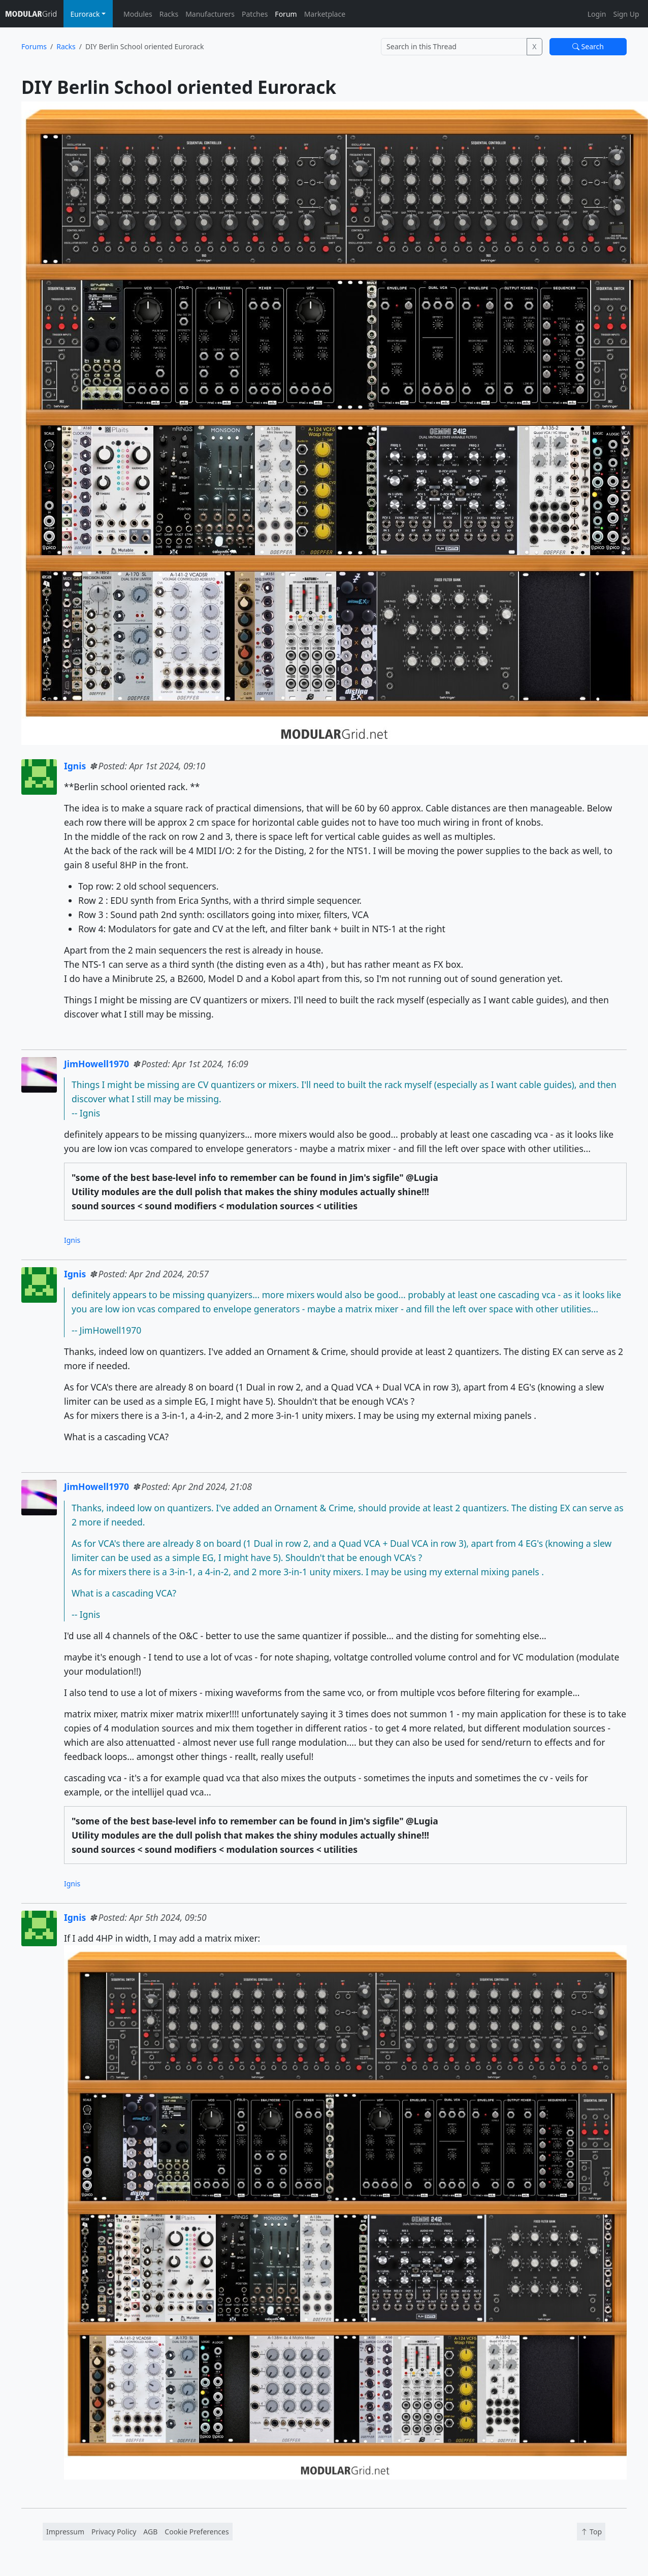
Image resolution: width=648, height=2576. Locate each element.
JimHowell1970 (96, 1064)
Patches (255, 14)
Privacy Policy (113, 2531)
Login (597, 14)
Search (588, 46)
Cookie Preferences (197, 2531)
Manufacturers (210, 14)
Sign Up (626, 14)
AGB (150, 2531)
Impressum (65, 2531)
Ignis (75, 766)
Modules (137, 14)
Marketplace (324, 14)
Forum (286, 14)
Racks (168, 14)
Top (591, 2531)
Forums (34, 46)
